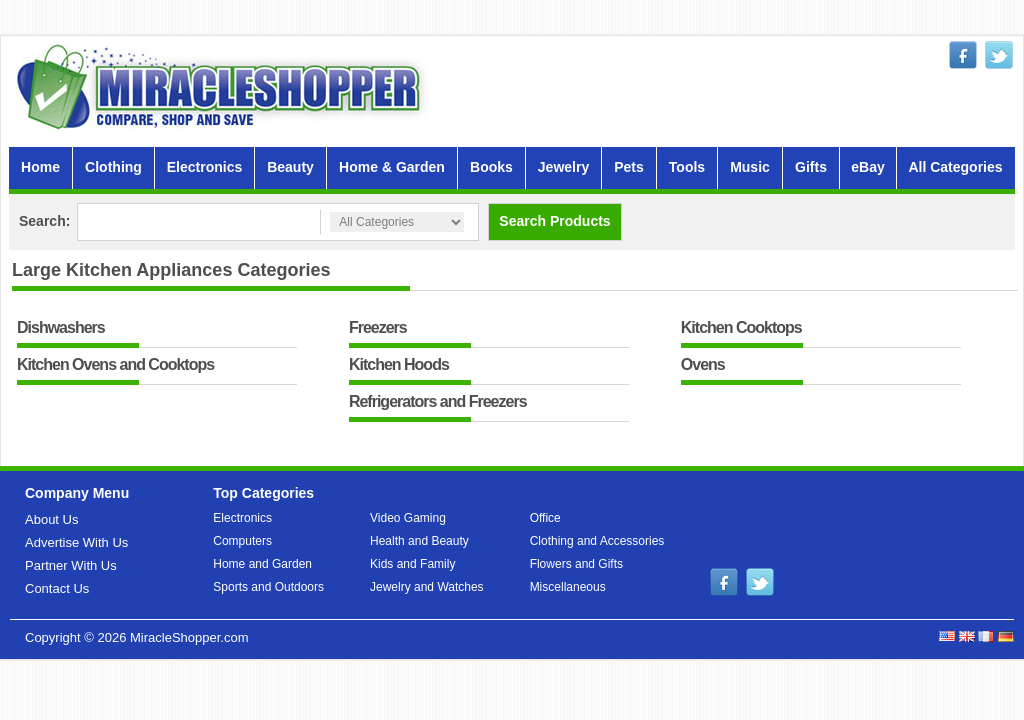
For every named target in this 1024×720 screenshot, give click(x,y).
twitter (999, 55)
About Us (51, 519)
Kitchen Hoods (399, 365)
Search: (44, 221)
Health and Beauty (419, 541)
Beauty (290, 167)
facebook (963, 55)
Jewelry (563, 167)
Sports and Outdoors (268, 587)
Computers (242, 541)
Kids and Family (412, 564)
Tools (687, 167)
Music (750, 167)
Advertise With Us (76, 542)
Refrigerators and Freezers (438, 402)
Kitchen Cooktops (741, 328)
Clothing (113, 167)
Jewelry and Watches (427, 587)
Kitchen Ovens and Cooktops (115, 365)
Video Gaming (408, 518)
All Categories (955, 167)
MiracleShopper (223, 86)
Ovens (703, 365)
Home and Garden (262, 564)
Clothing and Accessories (597, 541)
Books (491, 167)
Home (40, 167)
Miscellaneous (568, 587)
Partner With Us (71, 565)
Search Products (554, 221)
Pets (629, 167)
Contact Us (57, 588)
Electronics (204, 167)
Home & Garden (392, 167)
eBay (867, 167)
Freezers (378, 328)
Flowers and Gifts (576, 564)
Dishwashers (61, 328)
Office (545, 518)
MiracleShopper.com (189, 637)
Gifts (811, 167)
